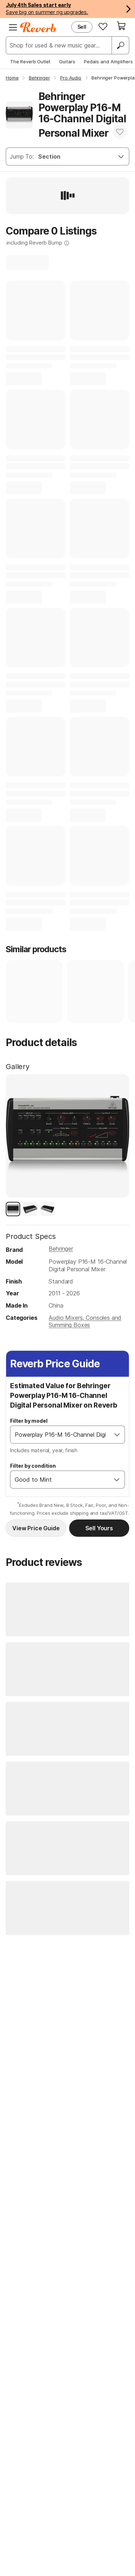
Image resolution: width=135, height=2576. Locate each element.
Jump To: (22, 156)
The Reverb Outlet (30, 61)
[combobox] (60, 1434)
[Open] (117, 1434)
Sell (81, 27)
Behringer (61, 1248)
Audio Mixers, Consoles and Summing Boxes (85, 1321)
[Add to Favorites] (120, 131)
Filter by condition (33, 1466)
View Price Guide (35, 1528)
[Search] (120, 45)
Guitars (67, 61)
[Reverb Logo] (38, 27)
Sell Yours (99, 1528)
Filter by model (29, 1421)
